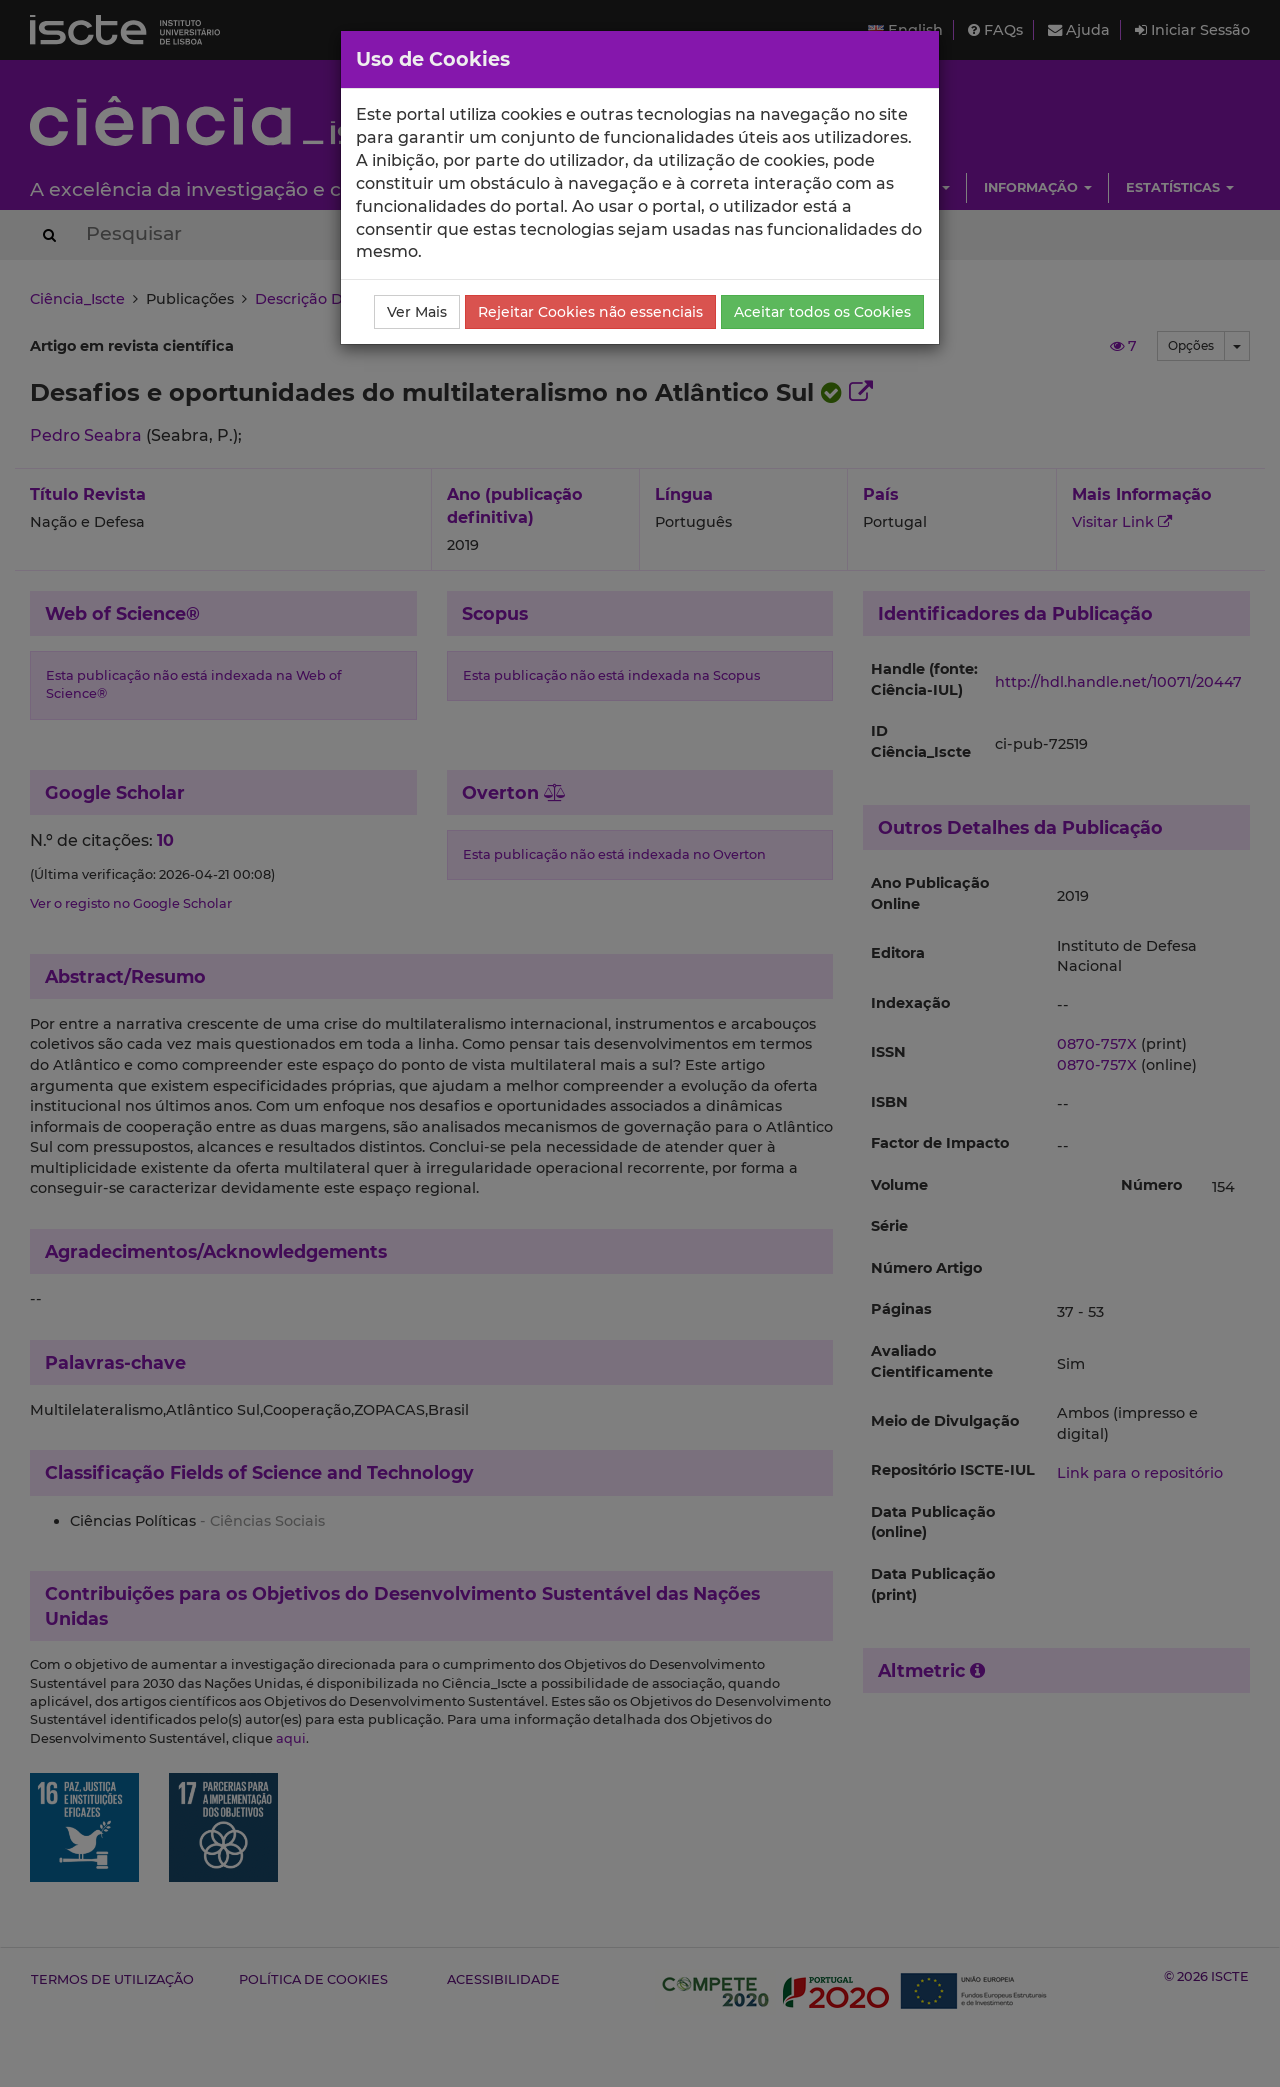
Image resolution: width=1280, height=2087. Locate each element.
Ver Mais (417, 312)
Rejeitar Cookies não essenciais (590, 312)
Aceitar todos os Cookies (822, 312)
